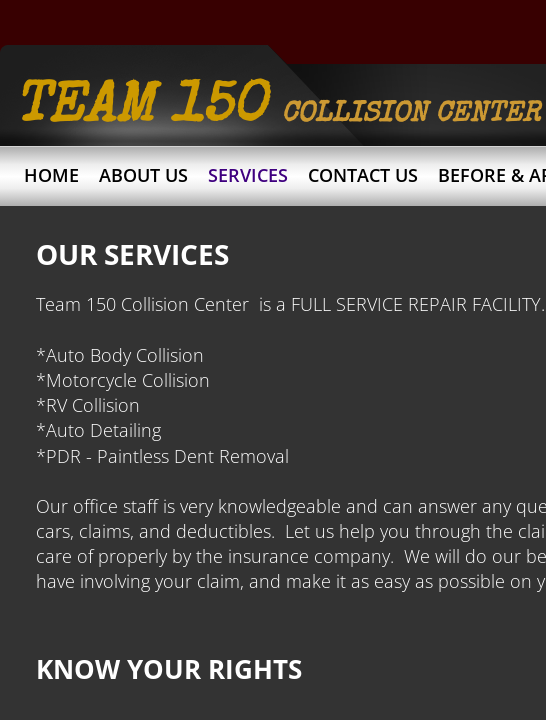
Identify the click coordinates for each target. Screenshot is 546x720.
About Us (143, 175)
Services (248, 175)
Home (51, 175)
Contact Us (363, 175)
